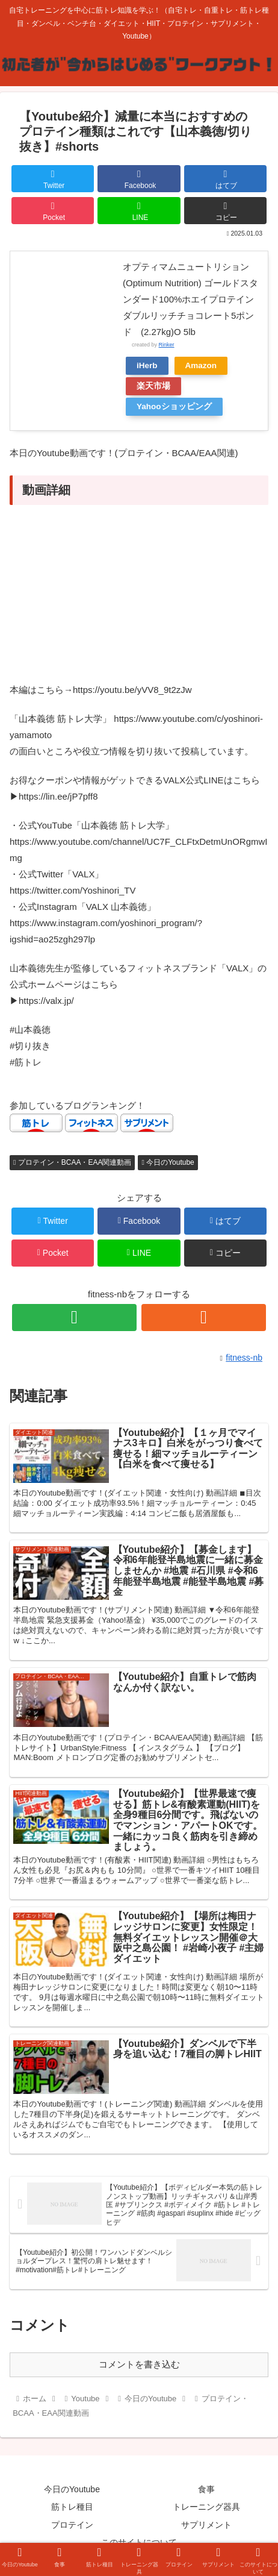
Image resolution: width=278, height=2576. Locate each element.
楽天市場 (153, 385)
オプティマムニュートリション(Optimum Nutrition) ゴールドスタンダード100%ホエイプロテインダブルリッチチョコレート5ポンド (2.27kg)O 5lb (190, 299)
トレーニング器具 (206, 2507)
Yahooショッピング (174, 406)
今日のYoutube (167, 1162)
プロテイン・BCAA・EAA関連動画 (72, 1162)
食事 (206, 2489)
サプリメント (206, 2525)
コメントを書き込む (139, 2364)
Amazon (201, 365)
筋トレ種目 (72, 2507)
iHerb (147, 365)
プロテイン (72, 2525)
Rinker (167, 345)
